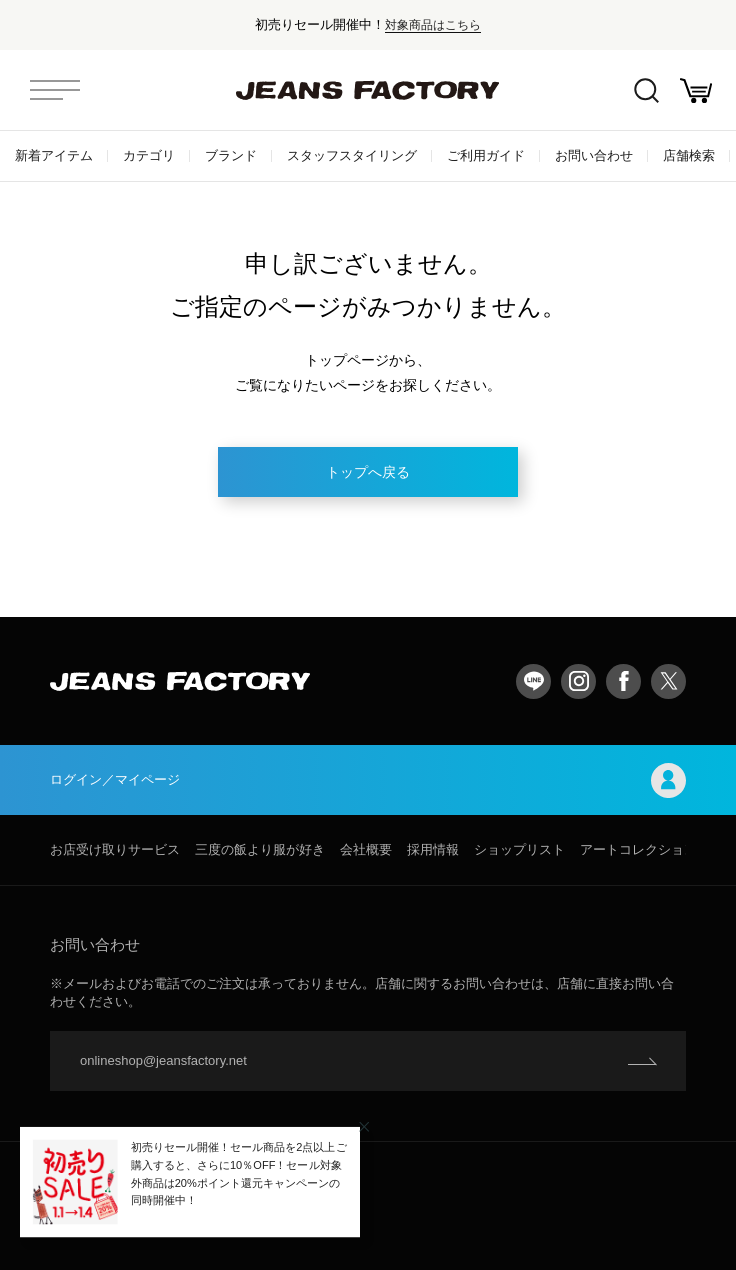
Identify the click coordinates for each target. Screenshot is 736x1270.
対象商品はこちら (433, 24)
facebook (623, 681)
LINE (533, 681)
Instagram (578, 681)
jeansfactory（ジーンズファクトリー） (368, 90)
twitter (668, 681)
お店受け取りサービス (115, 849)
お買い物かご (696, 90)
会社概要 (366, 849)
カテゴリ (149, 155)
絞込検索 (646, 90)
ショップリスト (519, 849)
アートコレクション (638, 849)
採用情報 (433, 849)
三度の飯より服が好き (260, 849)
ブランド (231, 155)
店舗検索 (689, 155)
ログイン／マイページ (368, 780)
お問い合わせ (594, 155)
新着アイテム (54, 155)
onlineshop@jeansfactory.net (163, 1060)
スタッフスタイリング (352, 155)
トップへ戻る (368, 472)
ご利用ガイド (486, 155)
